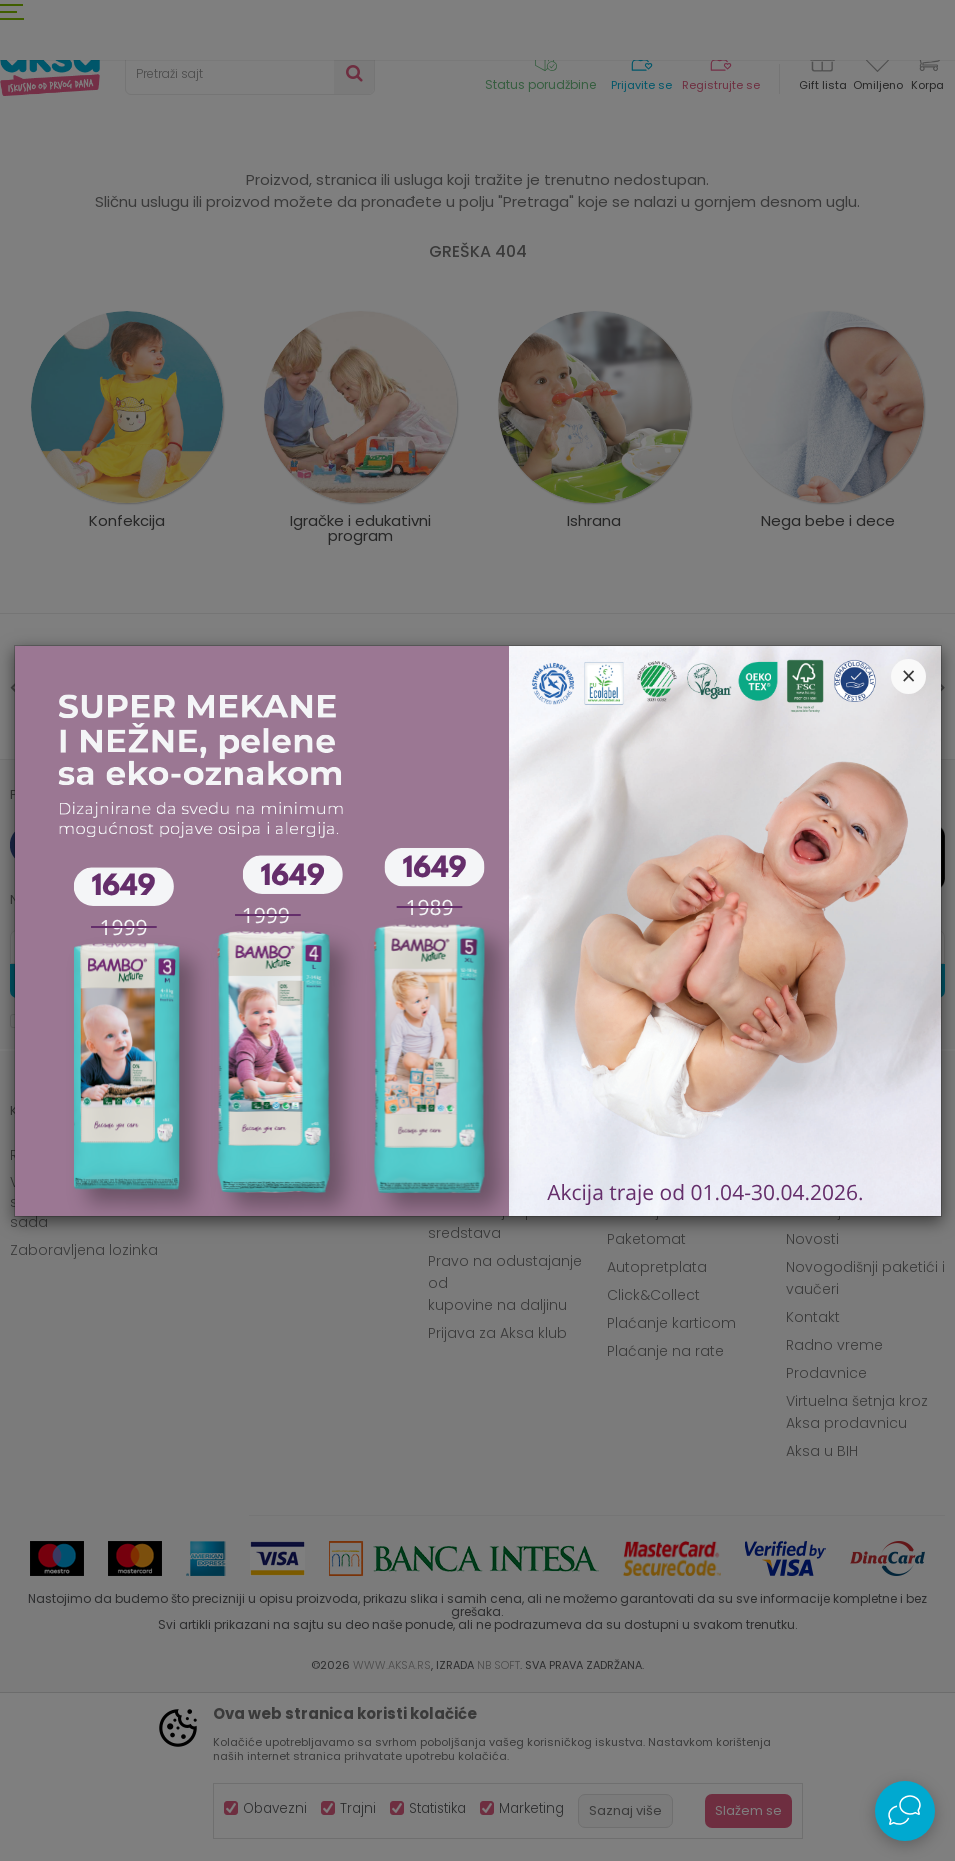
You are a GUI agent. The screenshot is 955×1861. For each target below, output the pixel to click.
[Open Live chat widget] (905, 1811)
